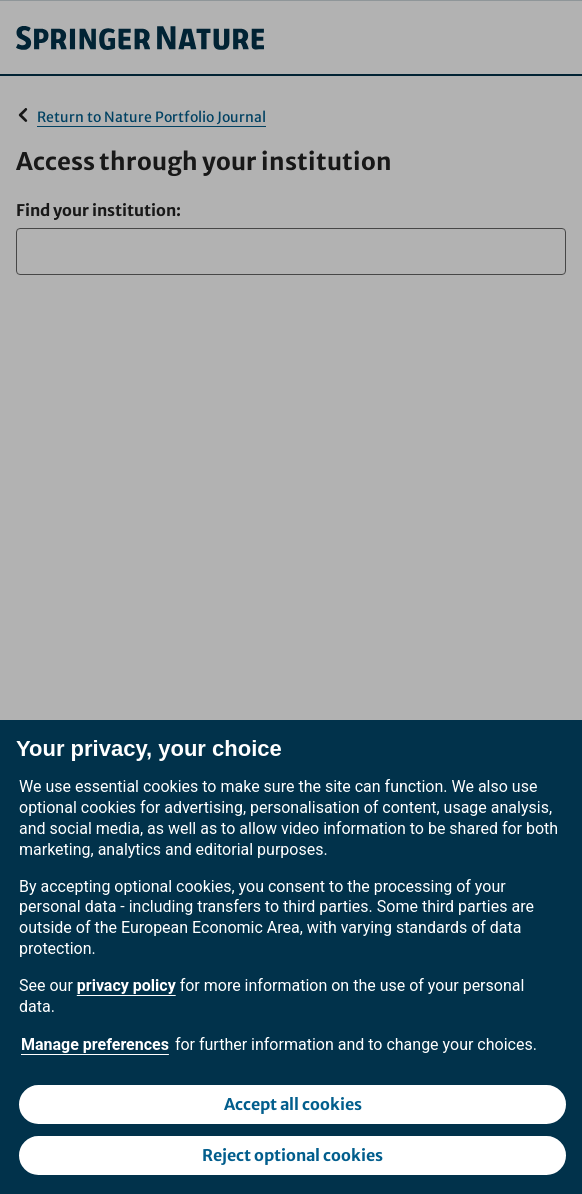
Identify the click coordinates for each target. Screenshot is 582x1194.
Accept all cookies (293, 1104)
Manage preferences (95, 1044)
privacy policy (126, 985)
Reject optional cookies (292, 1155)
